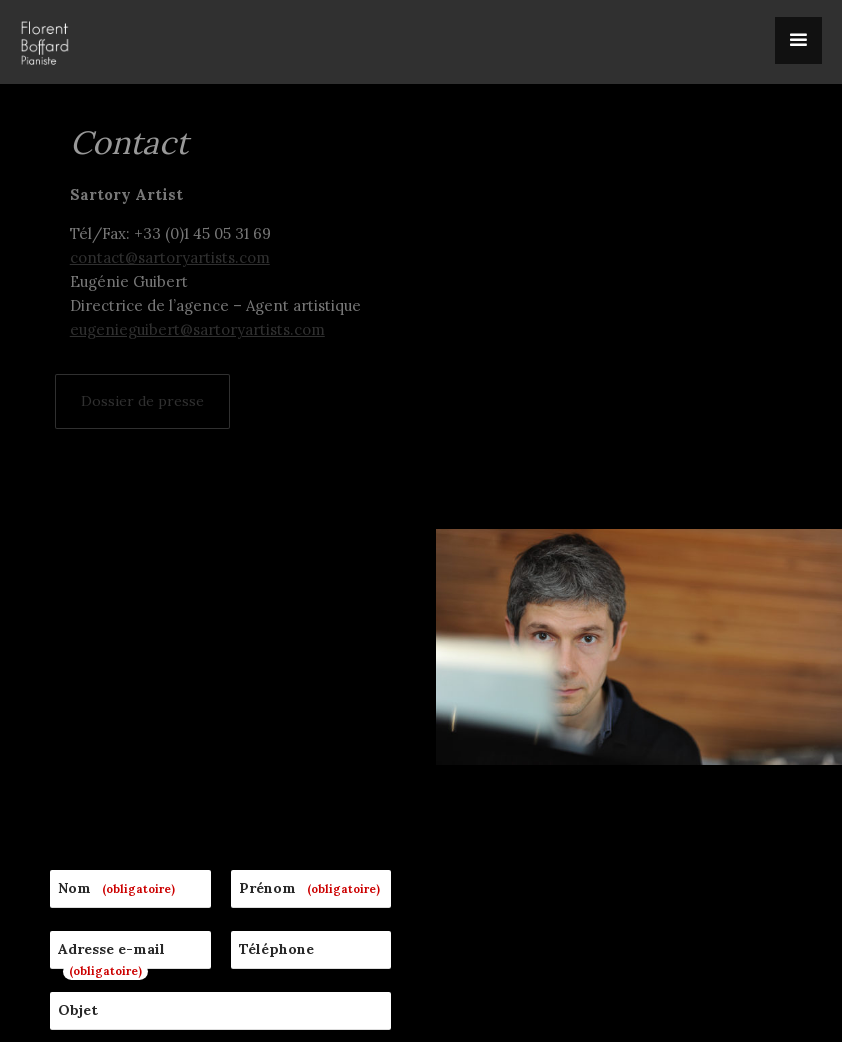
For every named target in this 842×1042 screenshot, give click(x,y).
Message (88, 760)
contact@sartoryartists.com (170, 257)
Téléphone (276, 638)
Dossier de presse (142, 401)
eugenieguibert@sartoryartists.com (197, 329)
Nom (119, 577)
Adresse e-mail (111, 649)
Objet (78, 699)
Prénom (312, 577)
